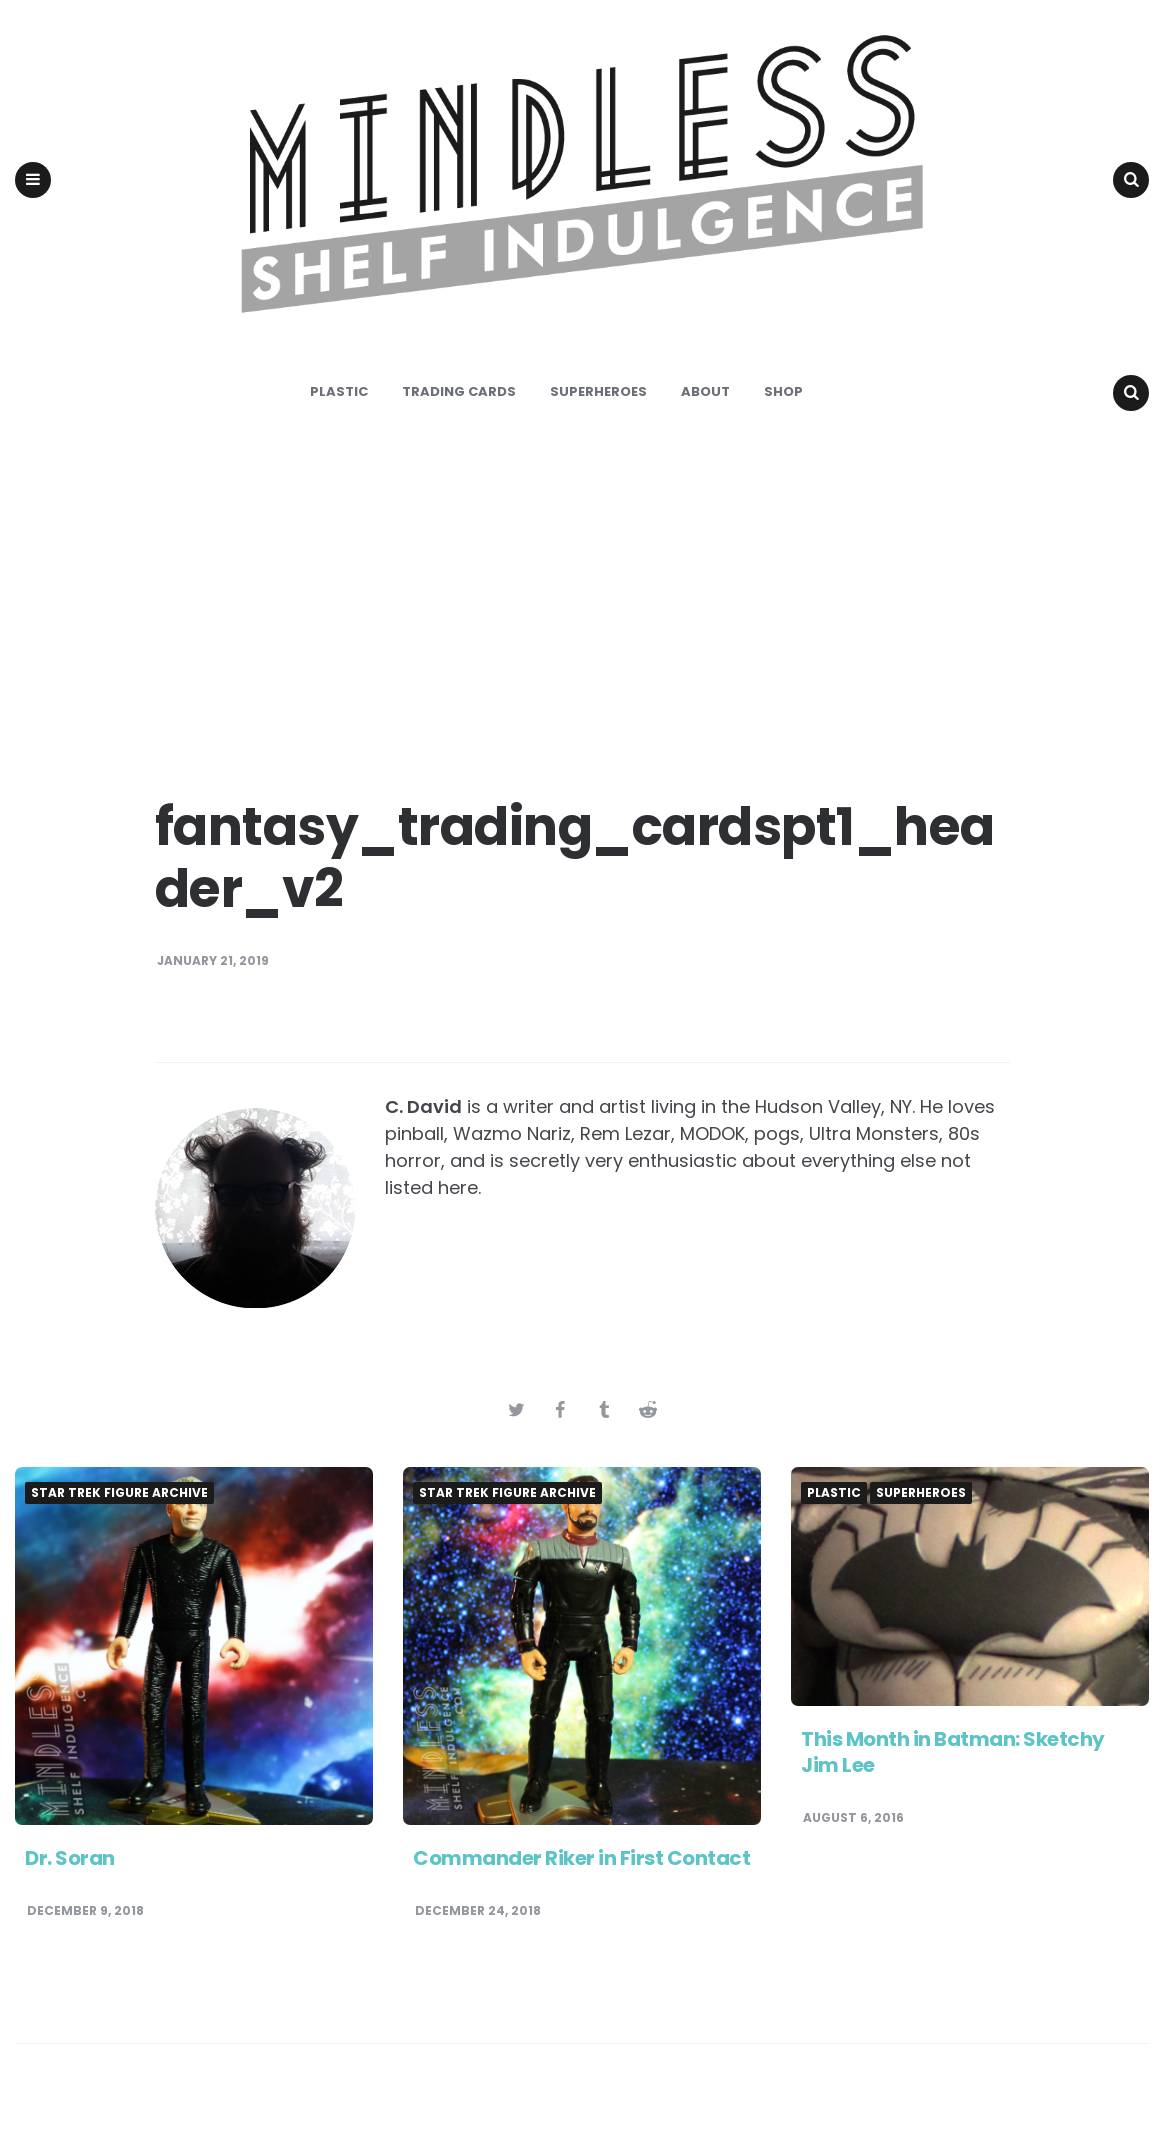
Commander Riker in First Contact (581, 1892)
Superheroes (598, 425)
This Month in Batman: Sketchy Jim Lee (953, 1786)
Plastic (339, 425)
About (705, 425)
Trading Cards (459, 425)
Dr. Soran (70, 1892)
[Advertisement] (582, 630)
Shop (783, 425)
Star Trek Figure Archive (119, 1527)
